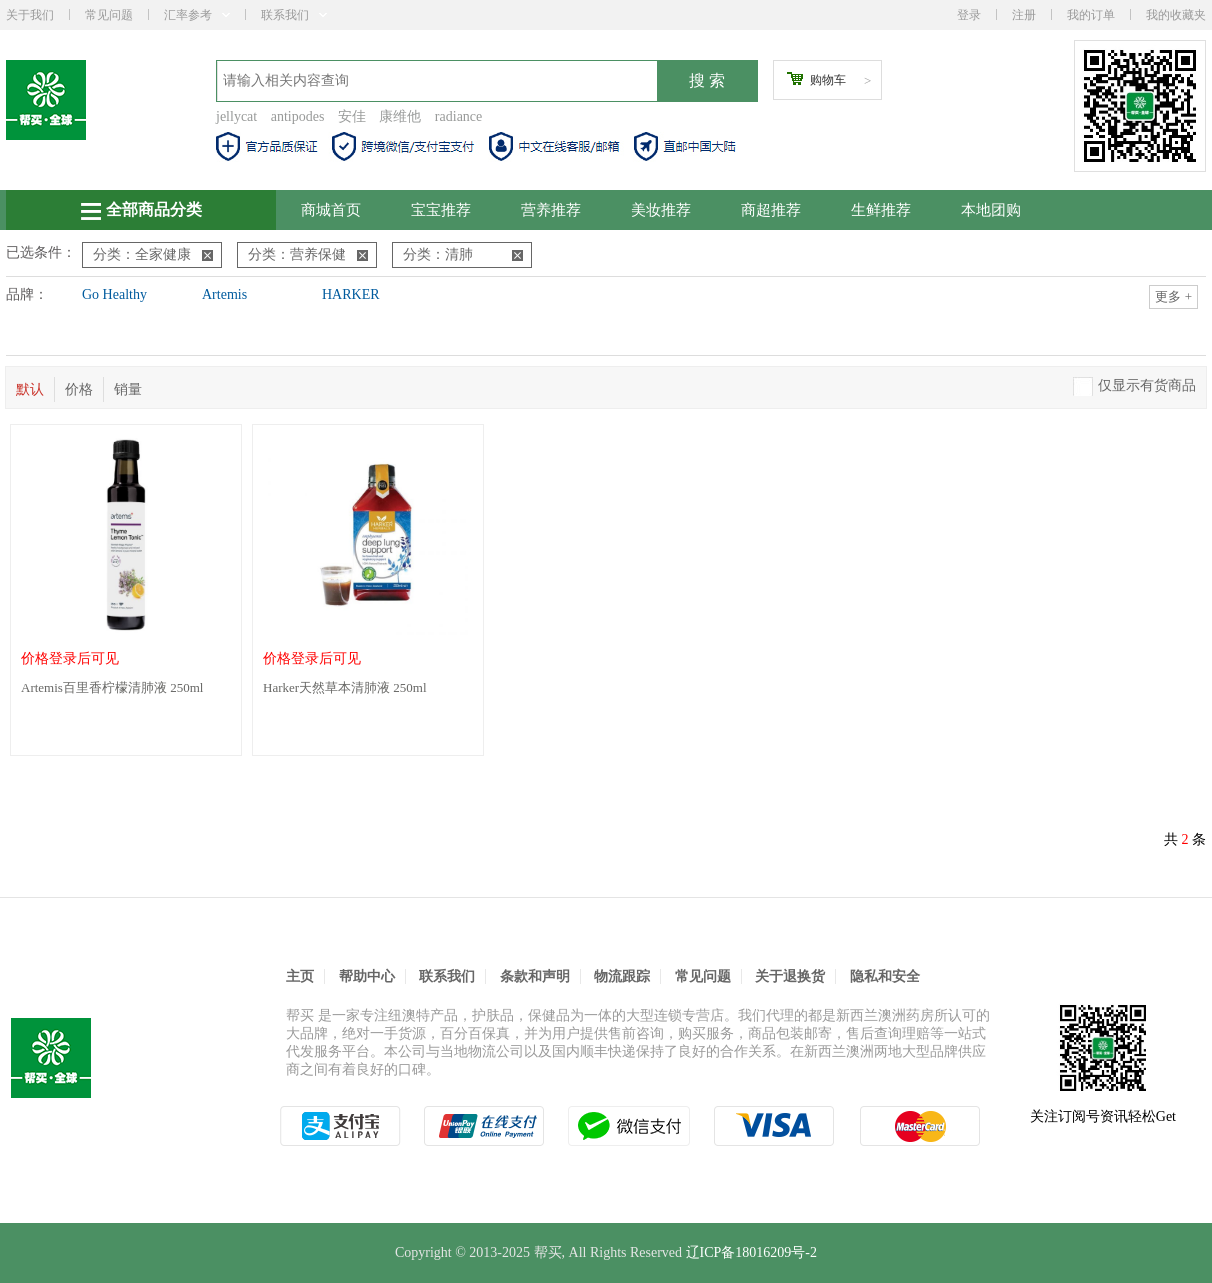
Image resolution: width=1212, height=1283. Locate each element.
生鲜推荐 (881, 210)
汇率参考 (197, 15)
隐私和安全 (885, 976)
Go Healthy (114, 294)
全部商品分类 (141, 210)
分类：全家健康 (153, 254)
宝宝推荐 (441, 210)
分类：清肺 (463, 254)
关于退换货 (790, 976)
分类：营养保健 (308, 254)
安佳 (352, 116)
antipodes (298, 116)
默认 (30, 389)
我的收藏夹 (1176, 15)
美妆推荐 (661, 210)
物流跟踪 (622, 976)
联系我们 (294, 15)
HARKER (351, 294)
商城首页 (331, 210)
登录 (969, 15)
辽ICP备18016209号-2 (751, 1252)
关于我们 (30, 15)
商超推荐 (771, 210)
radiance (458, 116)
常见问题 (109, 15)
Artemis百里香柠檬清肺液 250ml (112, 687)
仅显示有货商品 (1147, 385)
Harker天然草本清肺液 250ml (345, 687)
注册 (1024, 15)
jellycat (236, 116)
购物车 (828, 80)
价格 (79, 389)
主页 (300, 976)
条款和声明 (535, 976)
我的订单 (1091, 15)
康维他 (400, 116)
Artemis (224, 294)
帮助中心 (367, 976)
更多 (1173, 296)
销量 (128, 389)
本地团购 (991, 210)
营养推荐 (551, 210)
